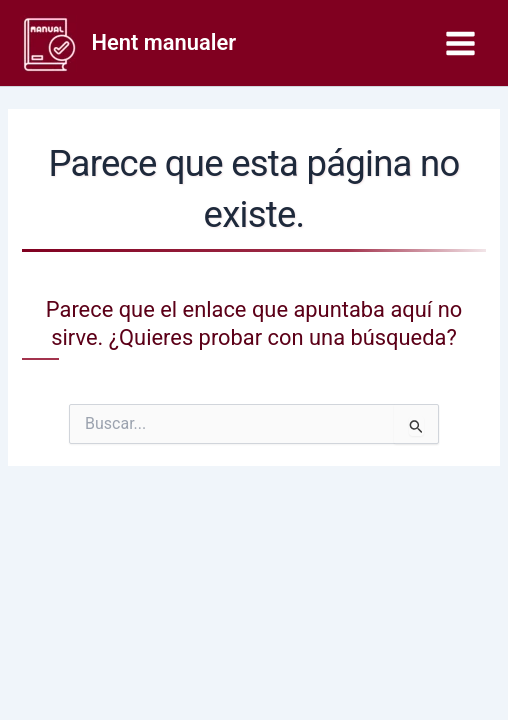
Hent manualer (164, 42)
